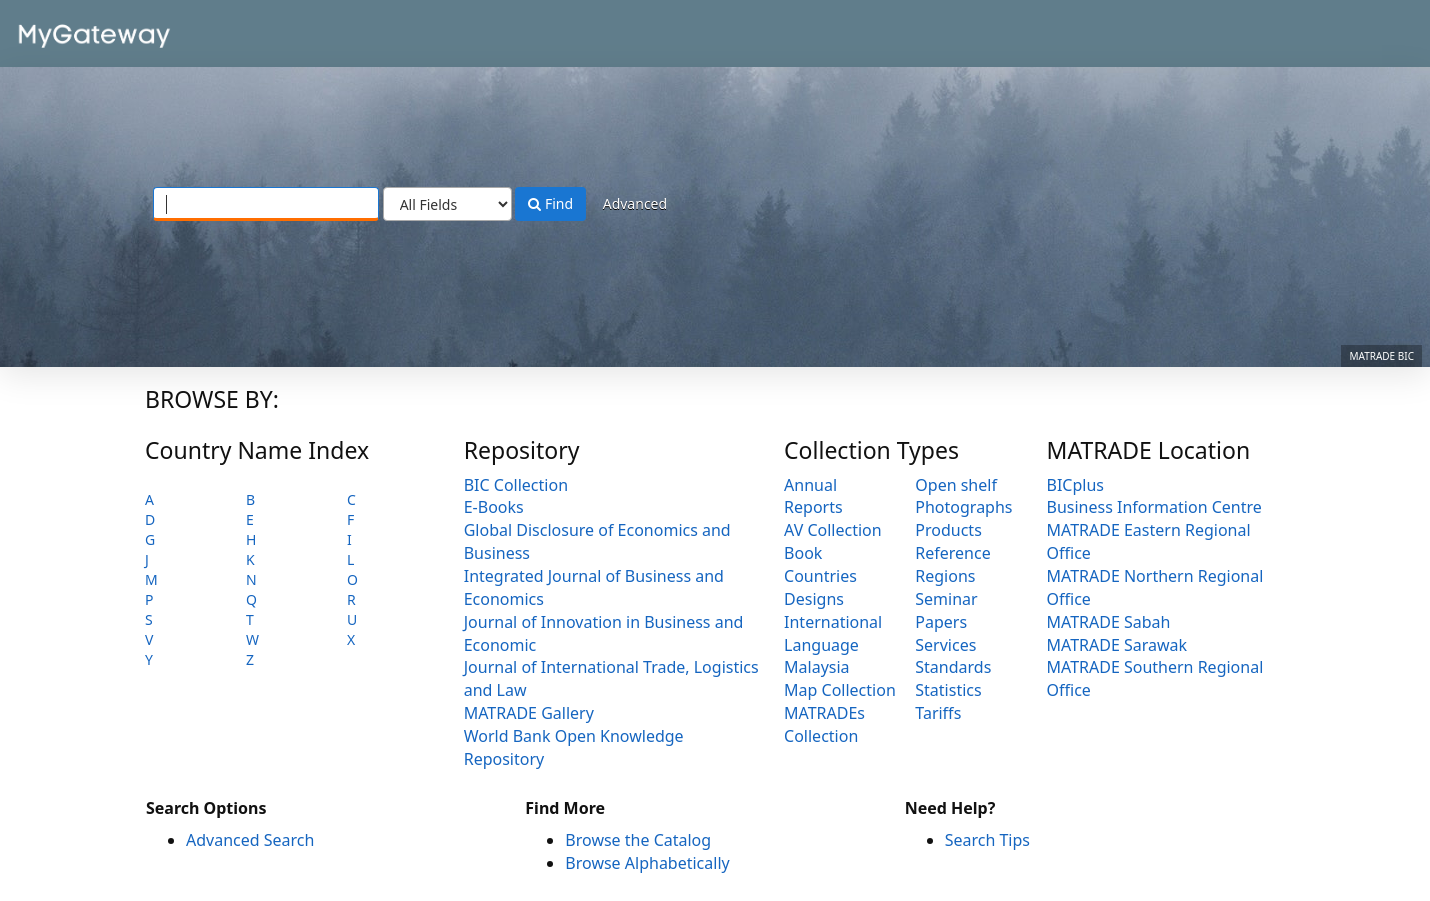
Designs (814, 599)
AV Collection (833, 530)
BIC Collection (516, 485)
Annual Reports (813, 496)
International (833, 622)
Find (550, 203)
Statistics (948, 690)
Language (821, 645)
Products (948, 530)
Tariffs (938, 713)
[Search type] (447, 204)
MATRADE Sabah (1109, 622)
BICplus (1075, 485)
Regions (945, 576)
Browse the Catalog (638, 840)
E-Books (494, 507)
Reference (952, 553)
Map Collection (840, 690)
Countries (820, 576)
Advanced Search (250, 840)
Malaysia (817, 667)
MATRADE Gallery (529, 713)
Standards (953, 667)
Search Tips (987, 840)
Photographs (963, 507)
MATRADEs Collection (824, 724)
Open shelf (956, 485)
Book (803, 553)
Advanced (635, 203)
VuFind (64, 30)
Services (945, 645)
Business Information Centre (1154, 507)
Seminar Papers (946, 610)
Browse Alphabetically (647, 863)
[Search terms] (266, 204)
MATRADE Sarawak (1117, 645)
